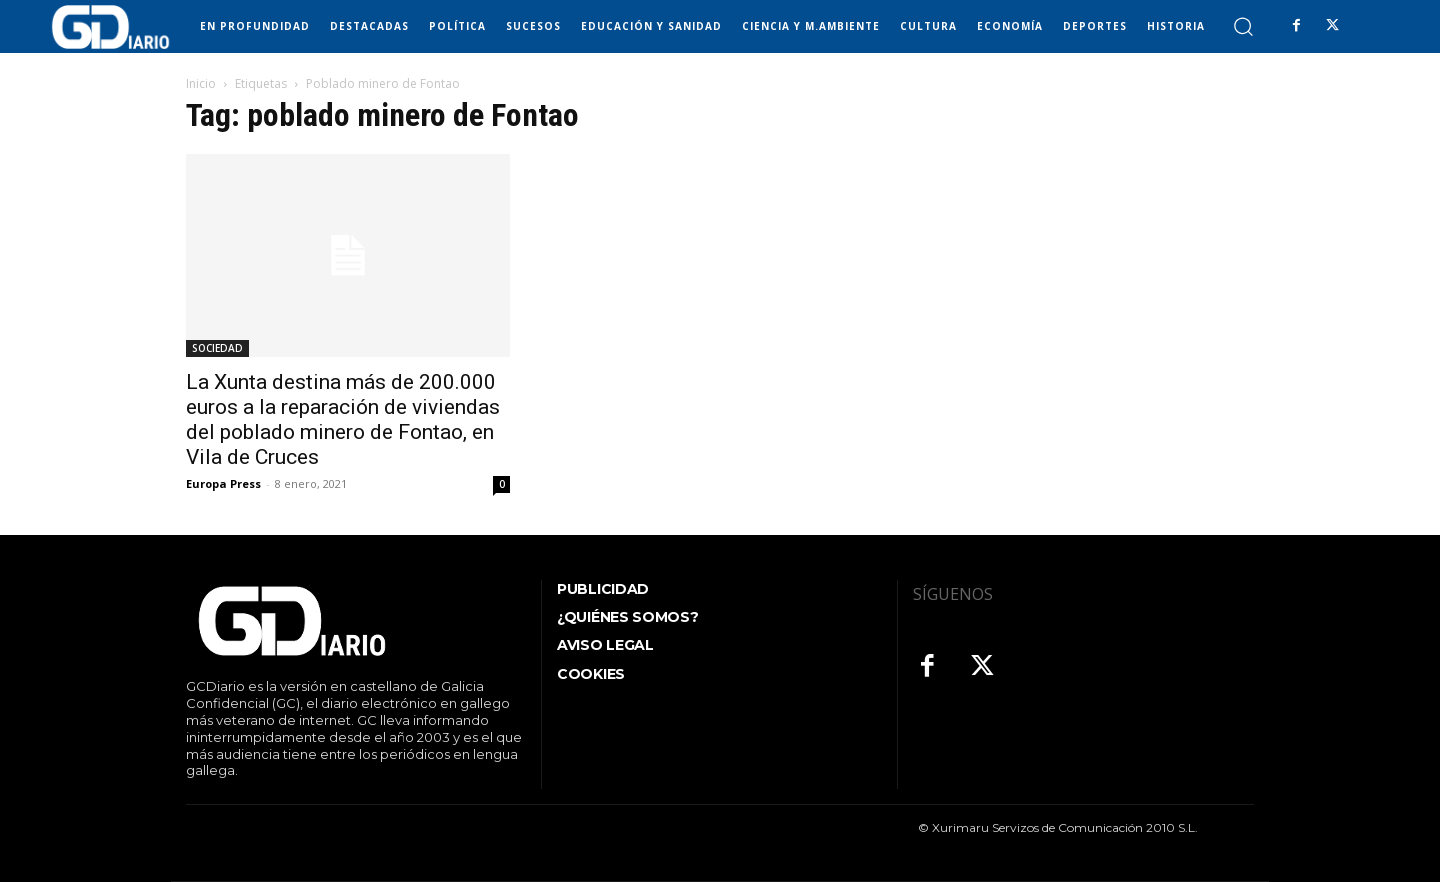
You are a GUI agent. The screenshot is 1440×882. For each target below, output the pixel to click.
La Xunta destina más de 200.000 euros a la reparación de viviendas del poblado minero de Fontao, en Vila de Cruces (343, 419)
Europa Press (223, 483)
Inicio (201, 83)
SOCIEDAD (217, 348)
